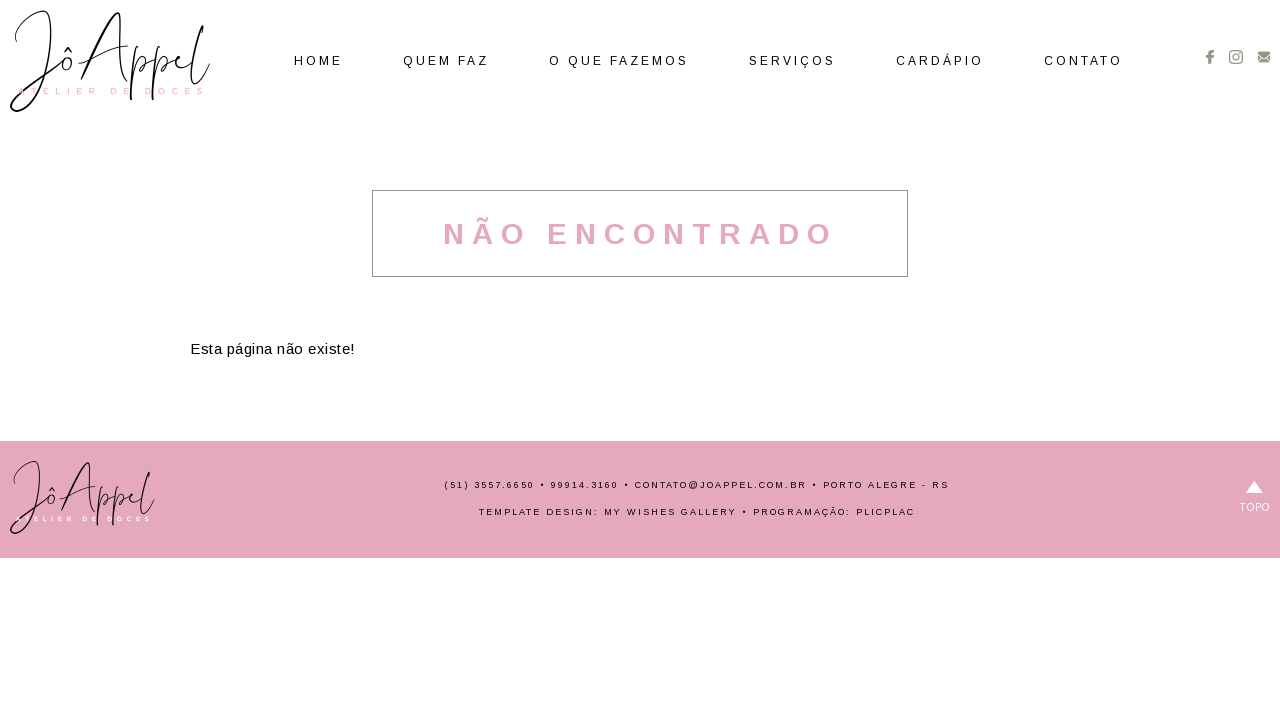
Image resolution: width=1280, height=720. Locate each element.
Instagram (1236, 57)
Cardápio (940, 61)
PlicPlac (885, 512)
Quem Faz (446, 61)
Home (318, 61)
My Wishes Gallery (670, 512)
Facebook (1210, 57)
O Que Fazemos (619, 61)
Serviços (792, 61)
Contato (1083, 61)
